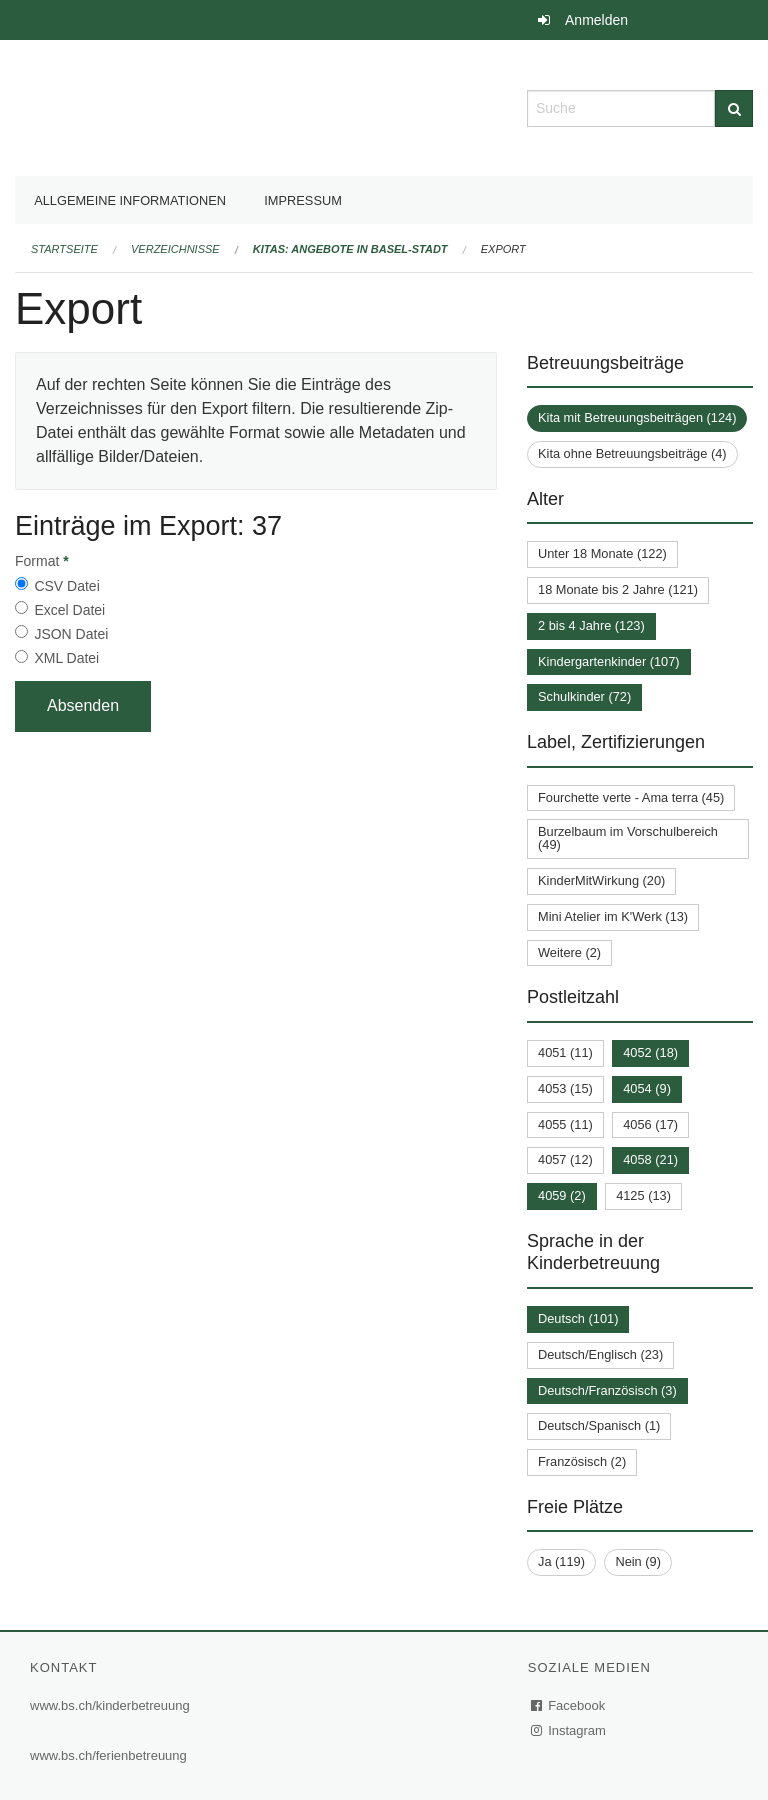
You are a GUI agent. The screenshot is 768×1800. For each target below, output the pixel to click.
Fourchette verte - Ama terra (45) (631, 797)
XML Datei (66, 658)
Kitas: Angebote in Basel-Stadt (350, 249)
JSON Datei (71, 634)
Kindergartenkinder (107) (609, 661)
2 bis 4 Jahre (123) (591, 625)
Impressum (303, 200)
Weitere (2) (569, 952)
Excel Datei (69, 610)
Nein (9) (638, 1561)
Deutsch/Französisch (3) (607, 1390)
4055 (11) (565, 1124)
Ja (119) (561, 1561)
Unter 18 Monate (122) (602, 553)
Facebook (569, 1705)
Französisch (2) (582, 1461)
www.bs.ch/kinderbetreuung (110, 1705)
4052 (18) (650, 1052)
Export (503, 249)
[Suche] (734, 108)
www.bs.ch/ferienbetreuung (108, 1755)
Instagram (569, 1730)
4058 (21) (650, 1159)
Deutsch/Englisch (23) (600, 1354)
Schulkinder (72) (584, 696)
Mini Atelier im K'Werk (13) (613, 916)
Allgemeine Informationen (130, 200)
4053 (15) (565, 1088)
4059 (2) (562, 1195)
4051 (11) (565, 1052)
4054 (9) (647, 1088)
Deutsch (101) (578, 1318)
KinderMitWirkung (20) (601, 880)
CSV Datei (66, 586)
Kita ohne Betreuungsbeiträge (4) (632, 453)
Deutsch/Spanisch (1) (599, 1425)
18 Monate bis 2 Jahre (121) (618, 589)
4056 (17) (650, 1124)
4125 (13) (643, 1195)
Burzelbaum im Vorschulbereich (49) (628, 838)
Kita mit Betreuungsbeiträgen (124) (637, 417)
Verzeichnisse (175, 249)
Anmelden (596, 20)
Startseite (64, 249)
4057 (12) (565, 1159)
